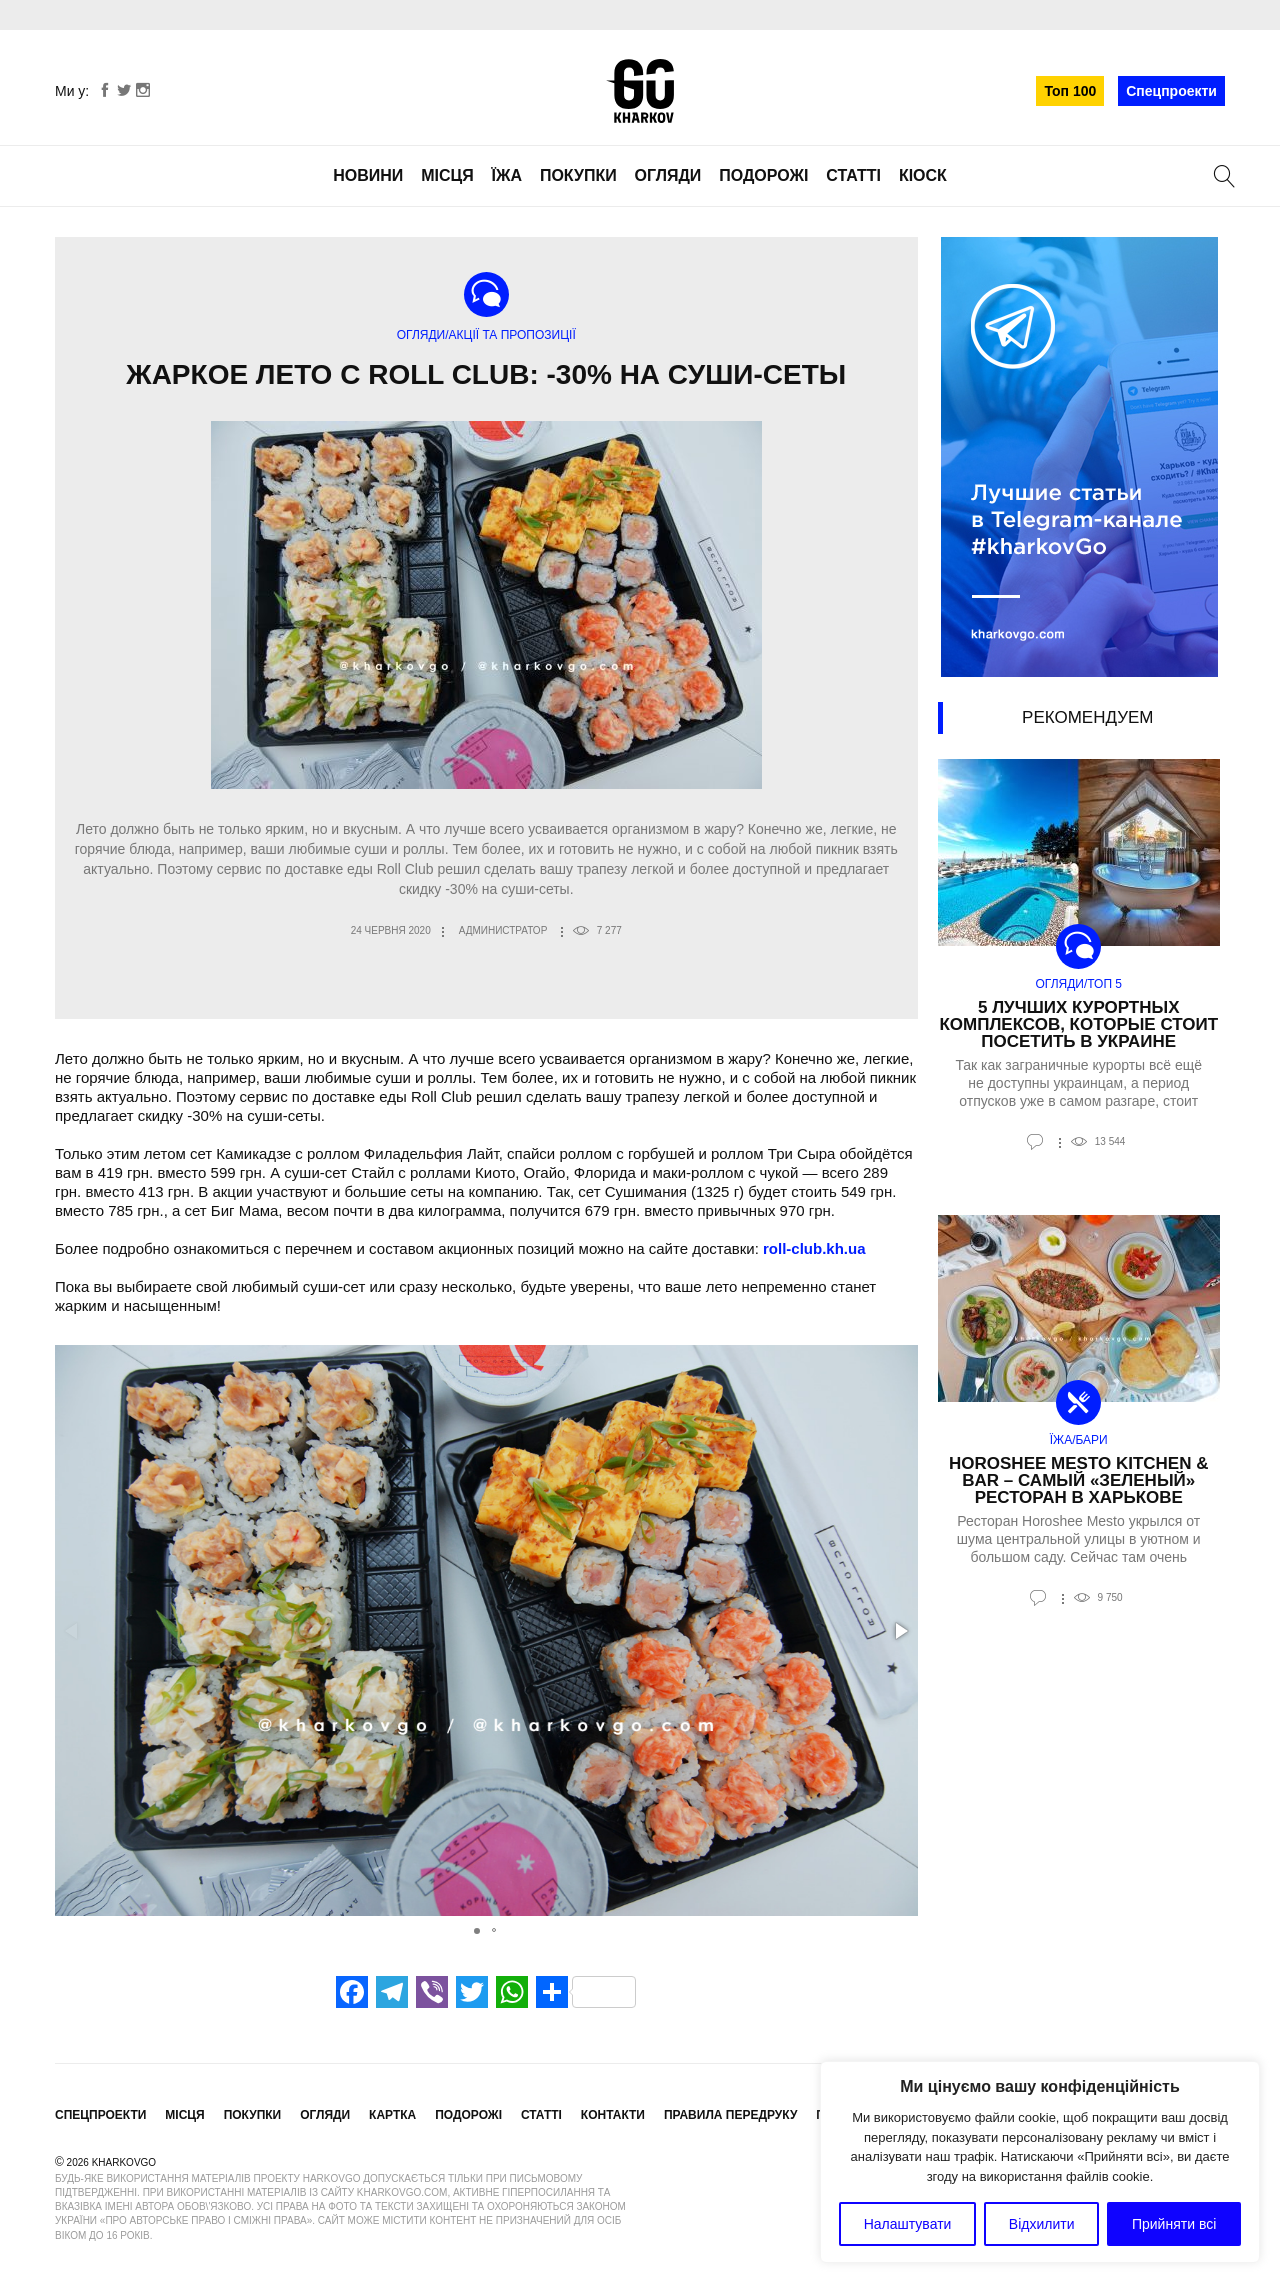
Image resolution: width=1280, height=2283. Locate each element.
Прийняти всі (1174, 2224)
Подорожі (763, 175)
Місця (447, 175)
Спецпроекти (1171, 91)
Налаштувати (908, 2224)
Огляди (668, 175)
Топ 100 (1070, 91)
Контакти (613, 2115)
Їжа (507, 175)
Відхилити (1042, 2224)
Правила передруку (731, 2115)
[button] (900, 1631)
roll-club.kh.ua (814, 1248)
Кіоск (923, 175)
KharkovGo (640, 91)
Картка (392, 2115)
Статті (853, 175)
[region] (1040, 2162)
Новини (368, 175)
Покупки (578, 175)
